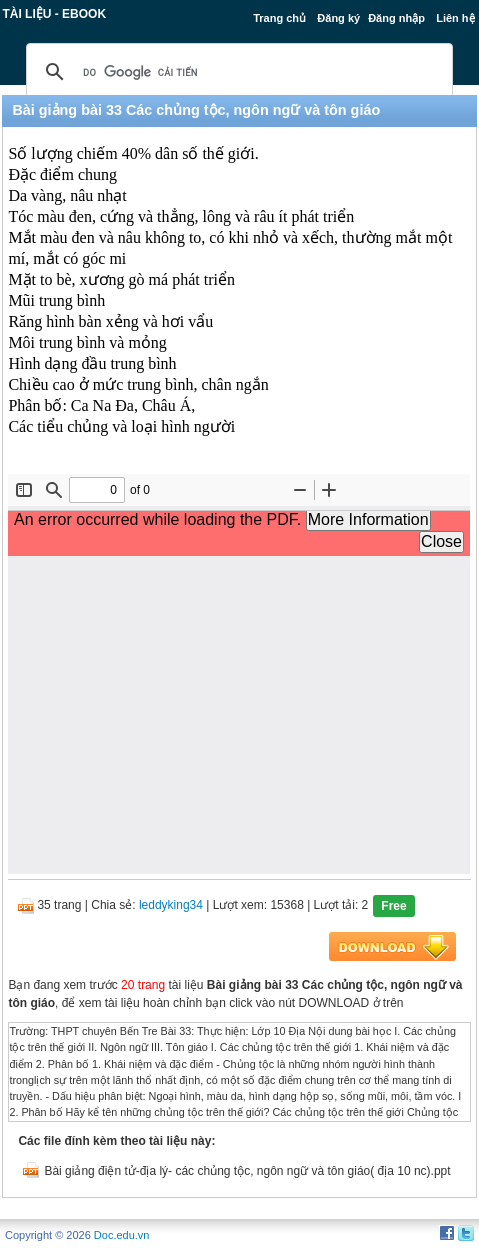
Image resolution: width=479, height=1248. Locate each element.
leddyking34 (171, 905)
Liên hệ (455, 18)
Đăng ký (338, 18)
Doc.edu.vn (122, 1235)
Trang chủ (279, 18)
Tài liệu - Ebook (54, 14)
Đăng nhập (396, 18)
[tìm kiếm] (236, 72)
